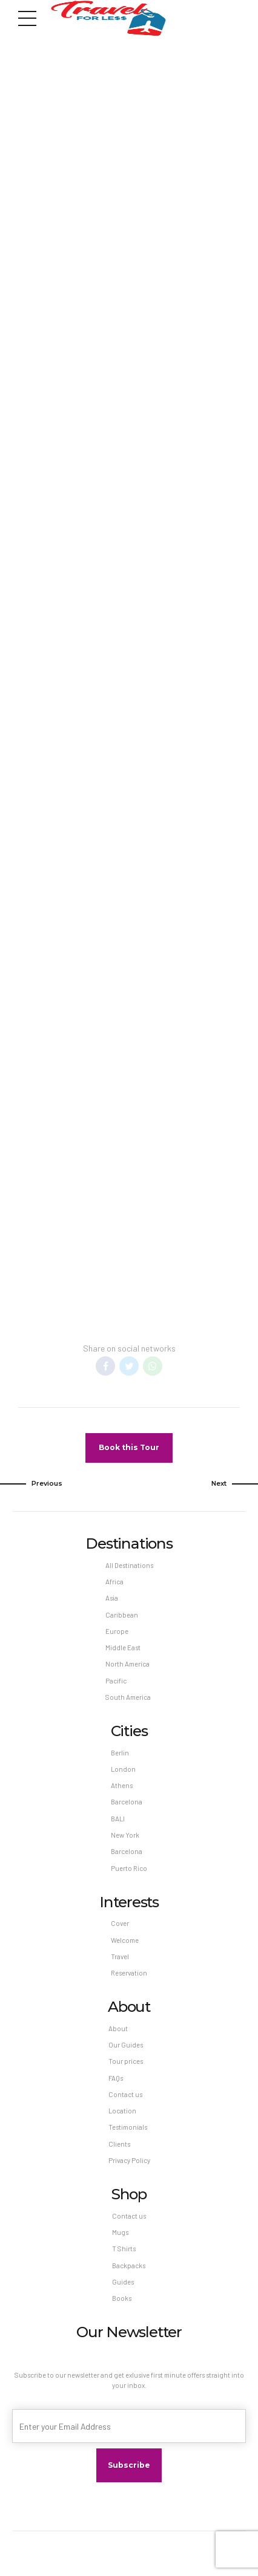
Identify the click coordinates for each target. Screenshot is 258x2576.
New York (125, 1835)
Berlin (120, 1753)
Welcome (125, 1940)
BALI (118, 1819)
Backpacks (128, 2265)
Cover (120, 1923)
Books (121, 2298)
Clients (119, 2144)
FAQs (115, 2078)
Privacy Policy (129, 2160)
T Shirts (124, 2248)
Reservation (129, 1973)
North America (127, 1664)
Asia (111, 1598)
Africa (114, 1582)
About (118, 2028)
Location (122, 2111)
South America (128, 1697)
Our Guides (125, 2045)
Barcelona (126, 1802)
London (123, 1769)
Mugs (120, 2232)
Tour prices (125, 2061)
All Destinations (129, 1565)
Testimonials (127, 2128)
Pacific (116, 1681)
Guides (123, 2282)
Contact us (125, 2094)
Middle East (123, 1647)
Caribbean (121, 1615)
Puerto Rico (129, 1868)
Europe (116, 1631)
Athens (122, 1785)
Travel (120, 1956)
